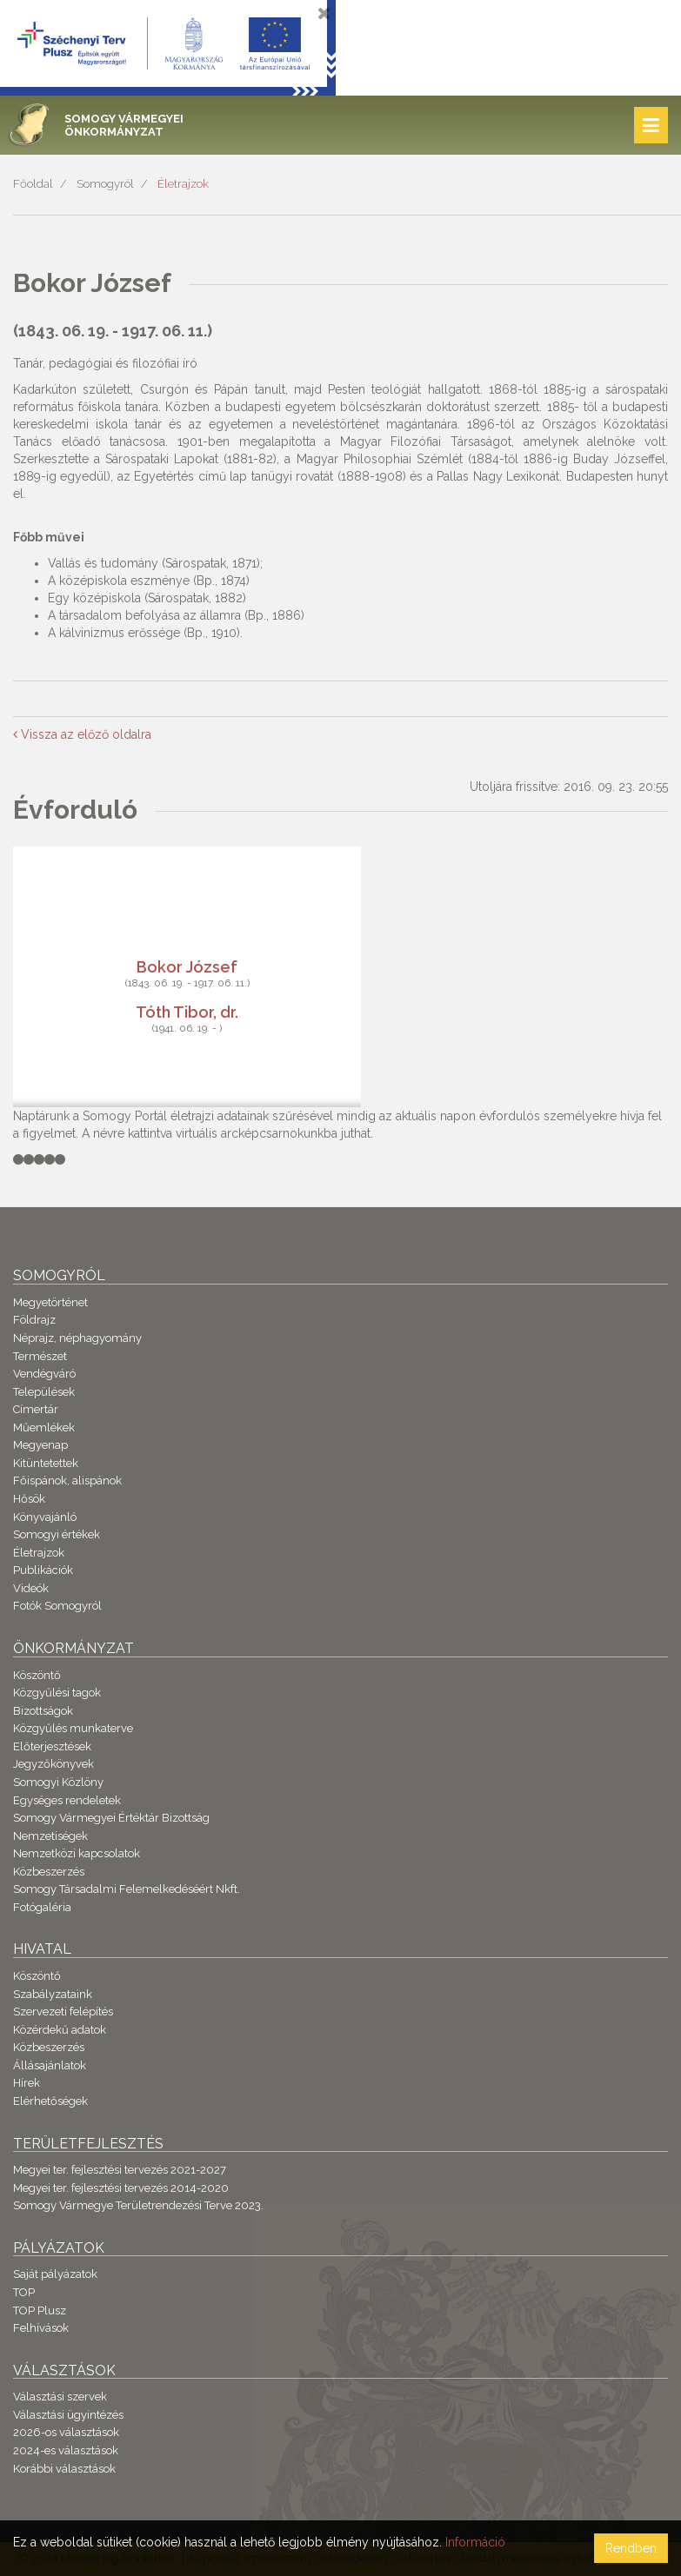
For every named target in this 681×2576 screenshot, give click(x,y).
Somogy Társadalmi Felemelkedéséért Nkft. (126, 1888)
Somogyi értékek (56, 1534)
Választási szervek (60, 2396)
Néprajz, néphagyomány (77, 1337)
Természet (40, 1356)
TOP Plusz (39, 2310)
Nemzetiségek (50, 1835)
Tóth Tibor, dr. (187, 1011)
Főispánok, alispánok (67, 1480)
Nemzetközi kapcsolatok (76, 1853)
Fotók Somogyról (57, 1605)
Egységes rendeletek (67, 1800)
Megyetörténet (50, 1302)
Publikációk (43, 1570)
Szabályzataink (52, 1994)
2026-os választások (66, 2432)
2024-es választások (65, 2450)
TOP (24, 2292)
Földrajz (34, 1319)
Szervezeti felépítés (63, 2011)
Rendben (631, 2548)
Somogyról (105, 183)
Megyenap (40, 1444)
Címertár (35, 1409)
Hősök (29, 1498)
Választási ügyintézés (68, 2414)
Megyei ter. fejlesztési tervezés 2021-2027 (119, 2169)
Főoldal (33, 183)
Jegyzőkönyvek (53, 1763)
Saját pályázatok (55, 2274)
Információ (475, 2542)
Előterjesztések (52, 1746)
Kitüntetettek (45, 1463)
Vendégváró (44, 1373)
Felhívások (41, 2327)
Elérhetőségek (50, 2101)
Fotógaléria (42, 1907)
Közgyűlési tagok (57, 1692)
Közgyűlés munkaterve (73, 1728)
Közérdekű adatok (59, 2029)
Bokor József (187, 966)
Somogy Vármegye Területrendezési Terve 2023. (138, 2205)
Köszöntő (37, 1675)
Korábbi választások (64, 2468)
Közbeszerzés (48, 1871)
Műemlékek (44, 1427)
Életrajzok (183, 183)
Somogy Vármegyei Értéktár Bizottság (111, 1817)
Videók (31, 1588)
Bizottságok (43, 1710)
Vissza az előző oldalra (82, 734)
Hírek (26, 2082)
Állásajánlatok (49, 2065)
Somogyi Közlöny (58, 1782)
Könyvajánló (45, 1517)
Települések (44, 1391)
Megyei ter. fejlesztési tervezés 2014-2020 (121, 2187)
